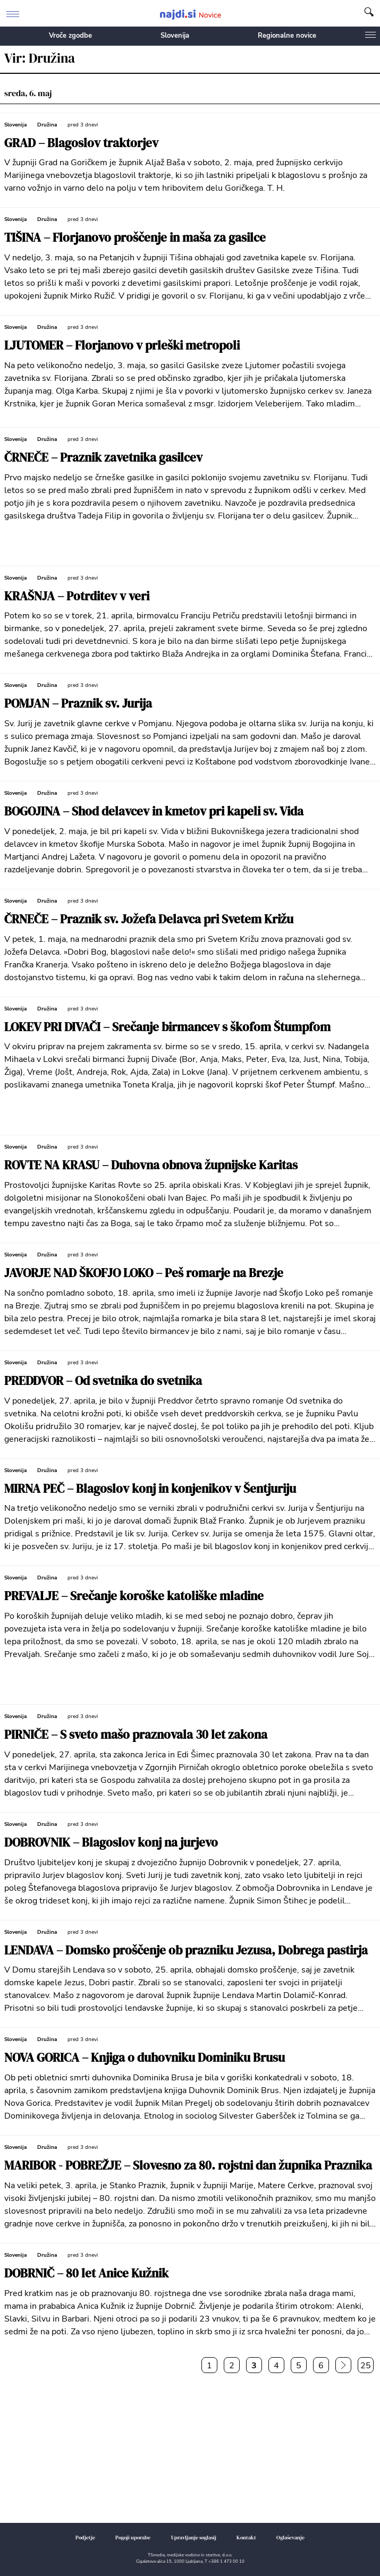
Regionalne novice (287, 35)
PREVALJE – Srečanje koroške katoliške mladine (134, 1596)
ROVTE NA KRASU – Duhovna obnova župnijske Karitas (151, 1165)
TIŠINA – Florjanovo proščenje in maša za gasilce (135, 237)
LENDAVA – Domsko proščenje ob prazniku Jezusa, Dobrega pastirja (186, 1950)
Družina (47, 125)
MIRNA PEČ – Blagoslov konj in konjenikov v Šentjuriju (150, 1489)
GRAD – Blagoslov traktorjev (81, 143)
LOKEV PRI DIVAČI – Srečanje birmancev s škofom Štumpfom (167, 1027)
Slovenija (175, 35)
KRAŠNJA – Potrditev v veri (76, 596)
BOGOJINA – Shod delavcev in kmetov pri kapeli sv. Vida (153, 811)
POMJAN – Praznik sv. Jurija (78, 703)
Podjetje (85, 2537)
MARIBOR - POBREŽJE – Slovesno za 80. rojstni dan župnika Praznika (188, 2165)
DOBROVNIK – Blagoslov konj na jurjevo (111, 1842)
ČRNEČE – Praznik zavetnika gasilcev (103, 457)
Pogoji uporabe (132, 2537)
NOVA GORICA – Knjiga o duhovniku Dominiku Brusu (144, 2058)
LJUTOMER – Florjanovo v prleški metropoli (122, 345)
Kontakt (246, 2537)
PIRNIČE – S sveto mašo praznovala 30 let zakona (135, 1735)
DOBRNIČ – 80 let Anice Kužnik (86, 2273)
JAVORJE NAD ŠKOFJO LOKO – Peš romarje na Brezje (143, 1273)
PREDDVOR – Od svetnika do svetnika (103, 1381)
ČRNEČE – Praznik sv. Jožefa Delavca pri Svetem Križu (148, 919)
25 (365, 2365)
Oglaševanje (290, 2537)
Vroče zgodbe (70, 35)
